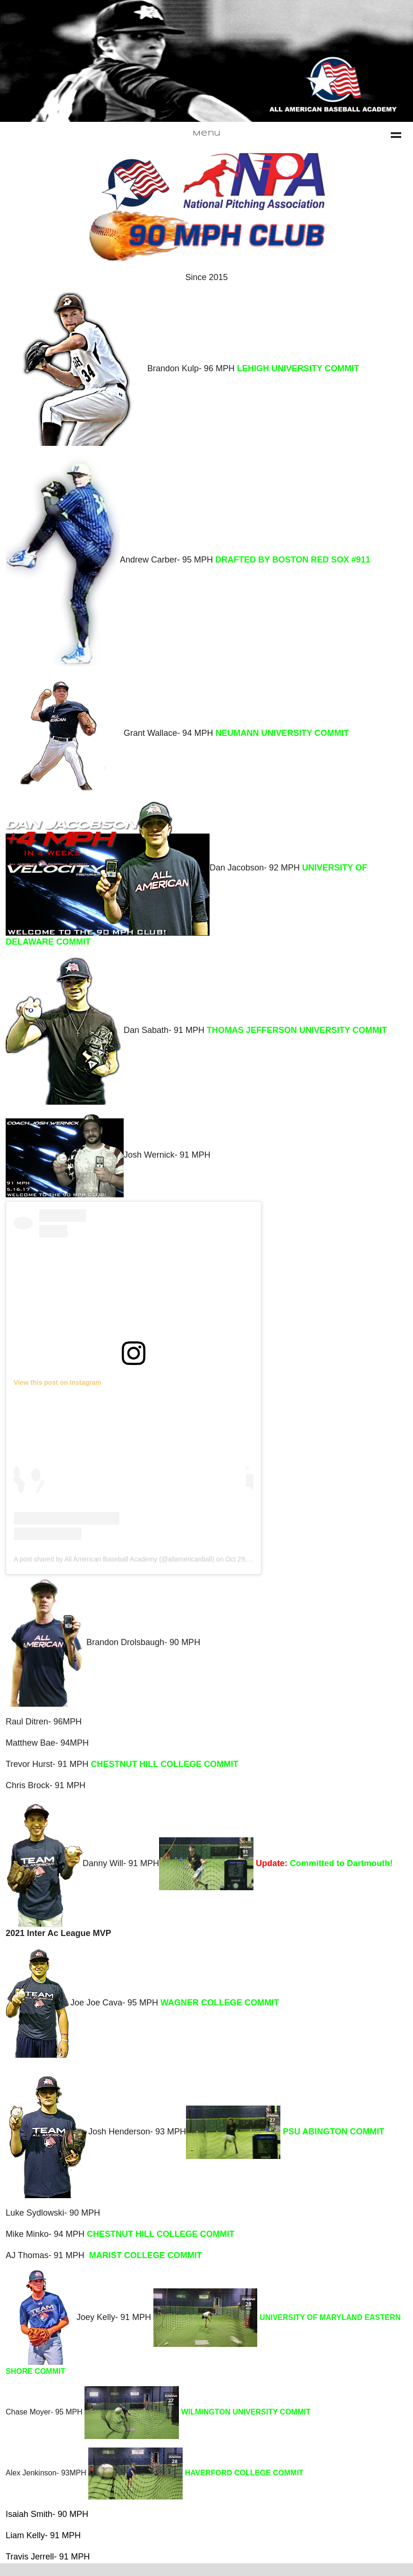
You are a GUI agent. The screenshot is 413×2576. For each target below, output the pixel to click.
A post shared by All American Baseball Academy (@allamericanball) (114, 1559)
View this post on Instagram (57, 1382)
